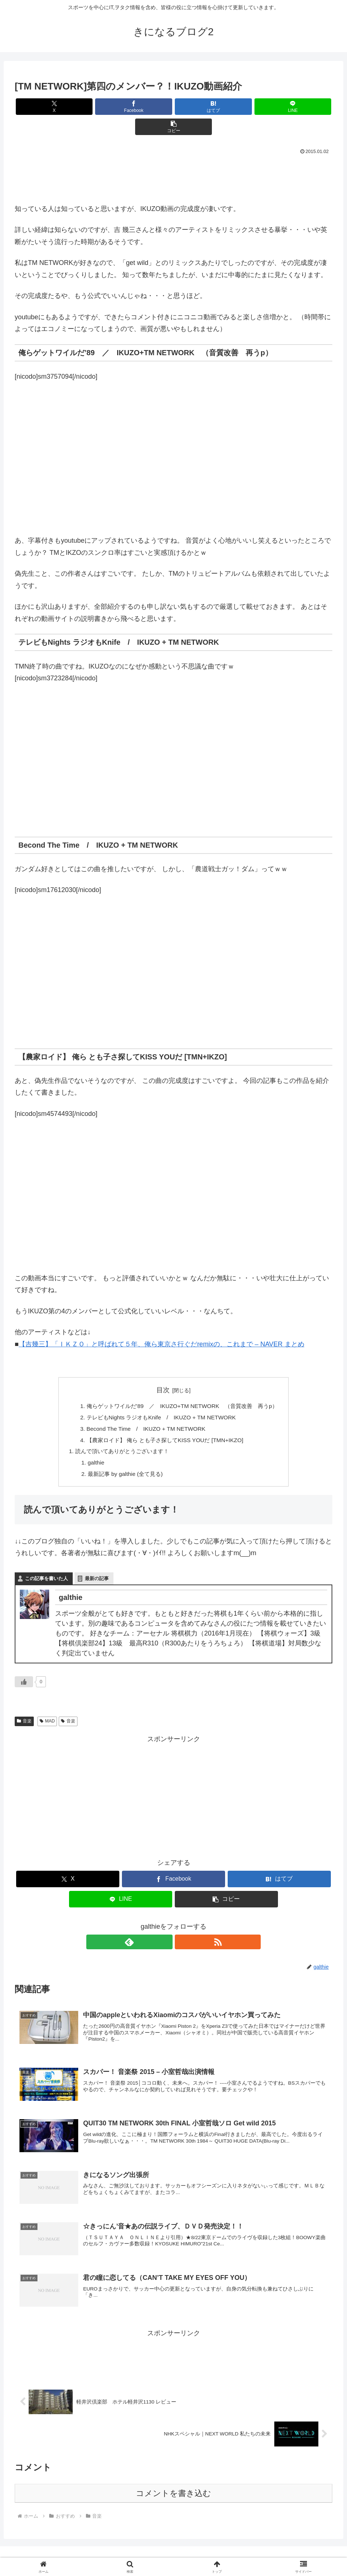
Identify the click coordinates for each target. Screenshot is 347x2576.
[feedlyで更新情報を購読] (165, 1926)
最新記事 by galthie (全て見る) (122, 1457)
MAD (47, 1705)
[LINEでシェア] (227, 106)
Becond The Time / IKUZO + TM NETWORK (143, 1410)
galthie (91, 1445)
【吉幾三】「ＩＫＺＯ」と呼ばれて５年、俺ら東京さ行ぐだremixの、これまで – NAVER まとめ (161, 1324)
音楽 (24, 1705)
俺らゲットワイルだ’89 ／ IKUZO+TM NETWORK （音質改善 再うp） (182, 1386)
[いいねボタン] (24, 1665)
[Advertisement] (173, 156)
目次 (163, 1369)
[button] (280, 106)
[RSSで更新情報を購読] (182, 1926)
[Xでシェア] (66, 106)
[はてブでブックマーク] (173, 106)
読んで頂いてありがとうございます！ (119, 1433)
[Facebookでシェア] (120, 106)
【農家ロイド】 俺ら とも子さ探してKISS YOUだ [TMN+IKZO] (164, 1422)
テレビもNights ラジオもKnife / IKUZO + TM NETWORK (160, 1398)
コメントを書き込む (173, 2481)
